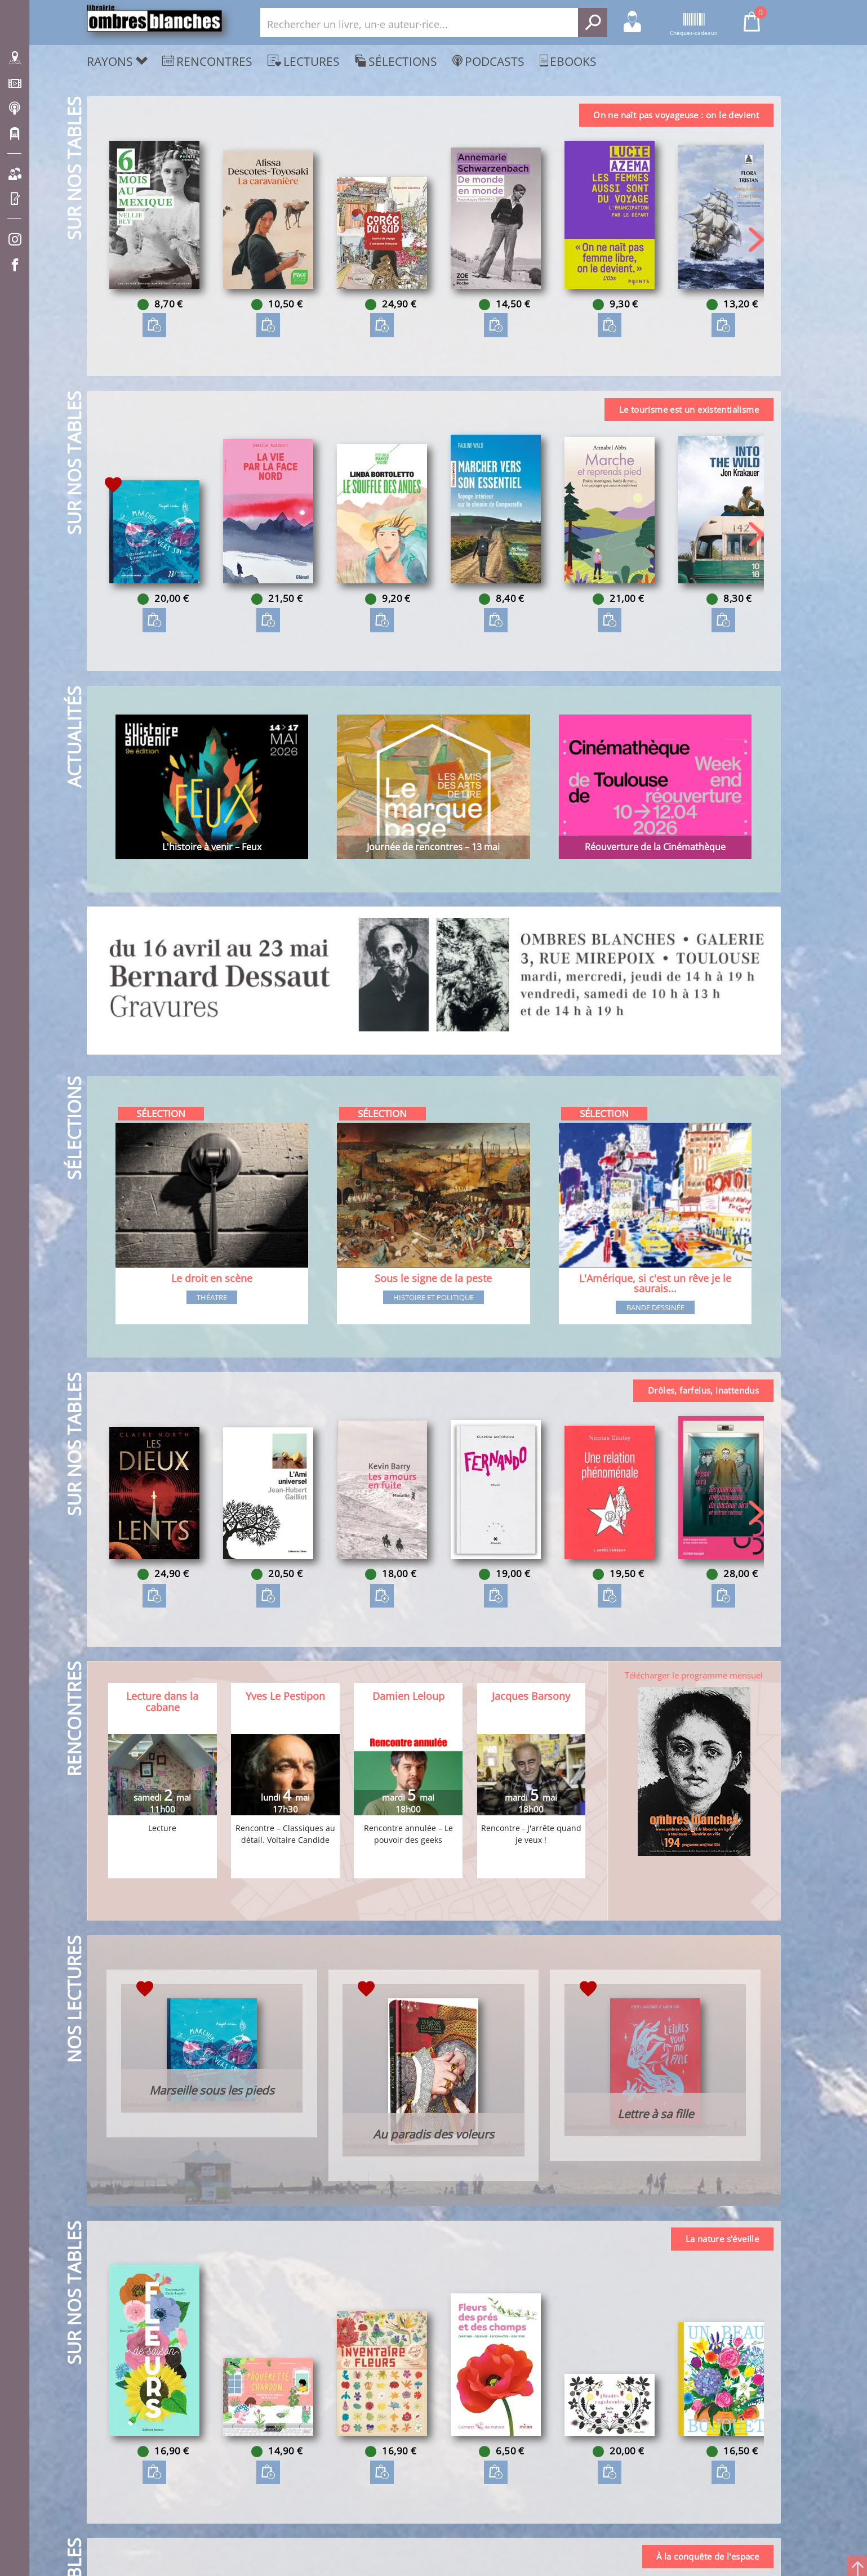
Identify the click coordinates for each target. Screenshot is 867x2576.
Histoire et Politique (433, 1298)
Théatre (212, 1298)
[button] (756, 239)
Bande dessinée (655, 1308)
